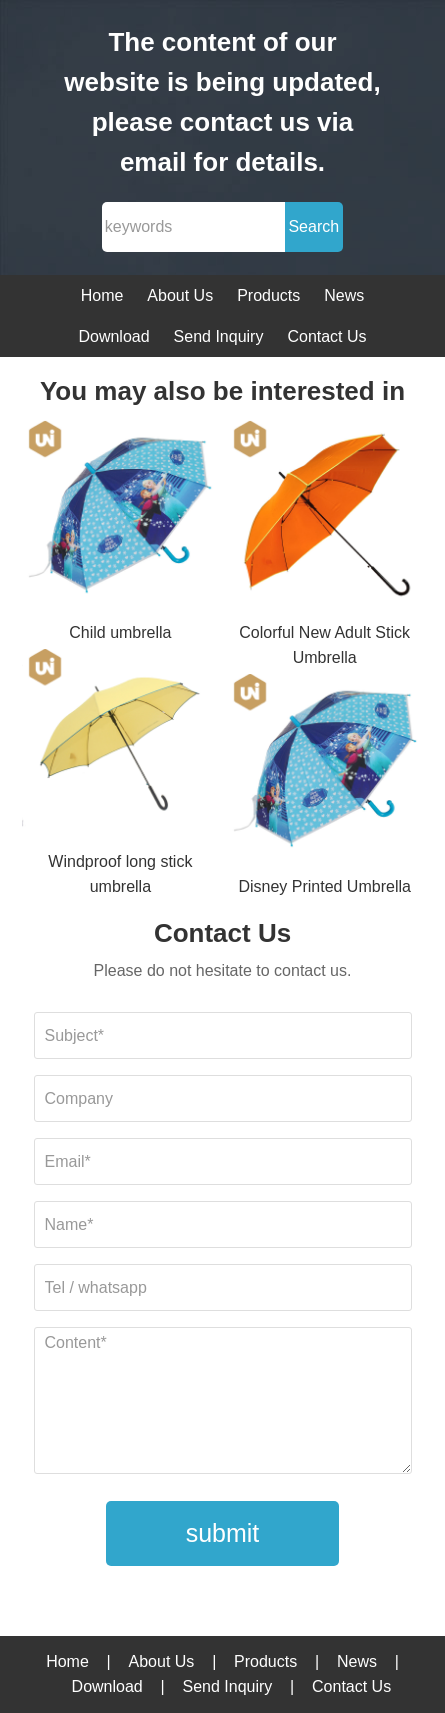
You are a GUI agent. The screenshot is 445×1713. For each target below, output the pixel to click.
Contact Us (326, 336)
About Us (180, 295)
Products (268, 295)
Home (102, 295)
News (344, 295)
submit (223, 1533)
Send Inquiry (219, 336)
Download (113, 336)
